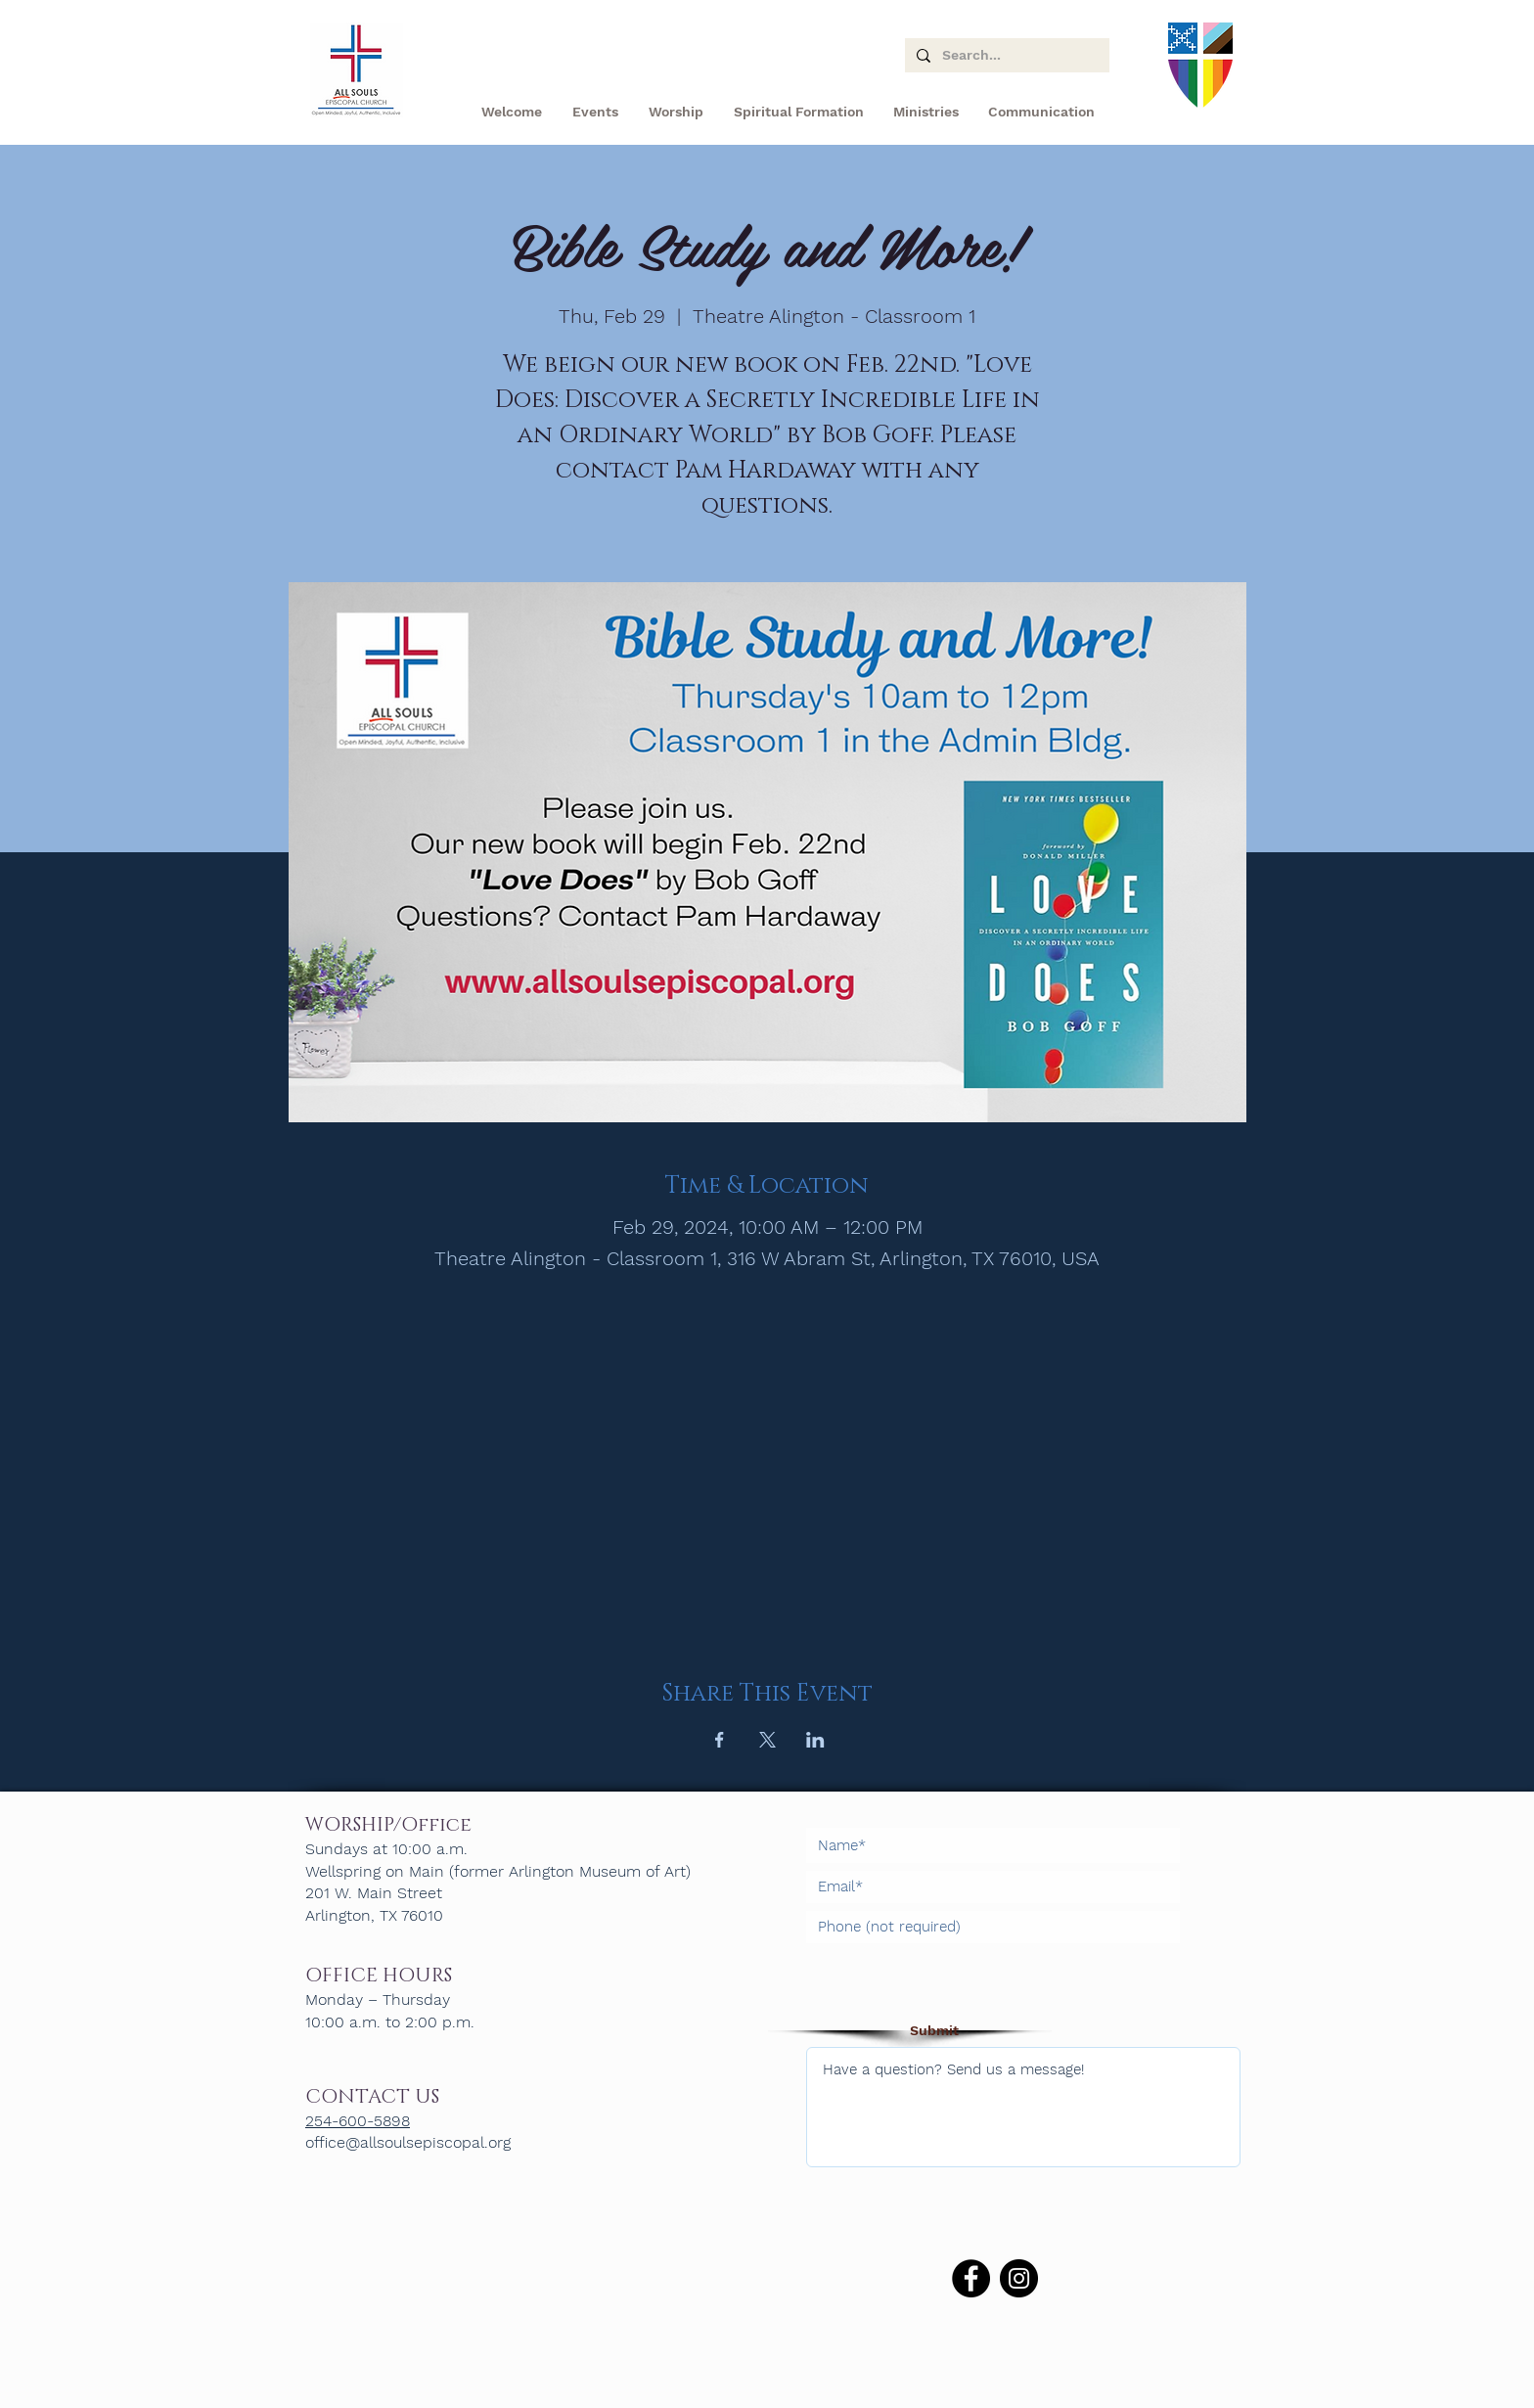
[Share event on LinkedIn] (815, 1740)
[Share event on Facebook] (719, 1740)
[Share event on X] (767, 1740)
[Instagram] (1019, 2278)
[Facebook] (971, 2278)
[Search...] (1005, 55)
